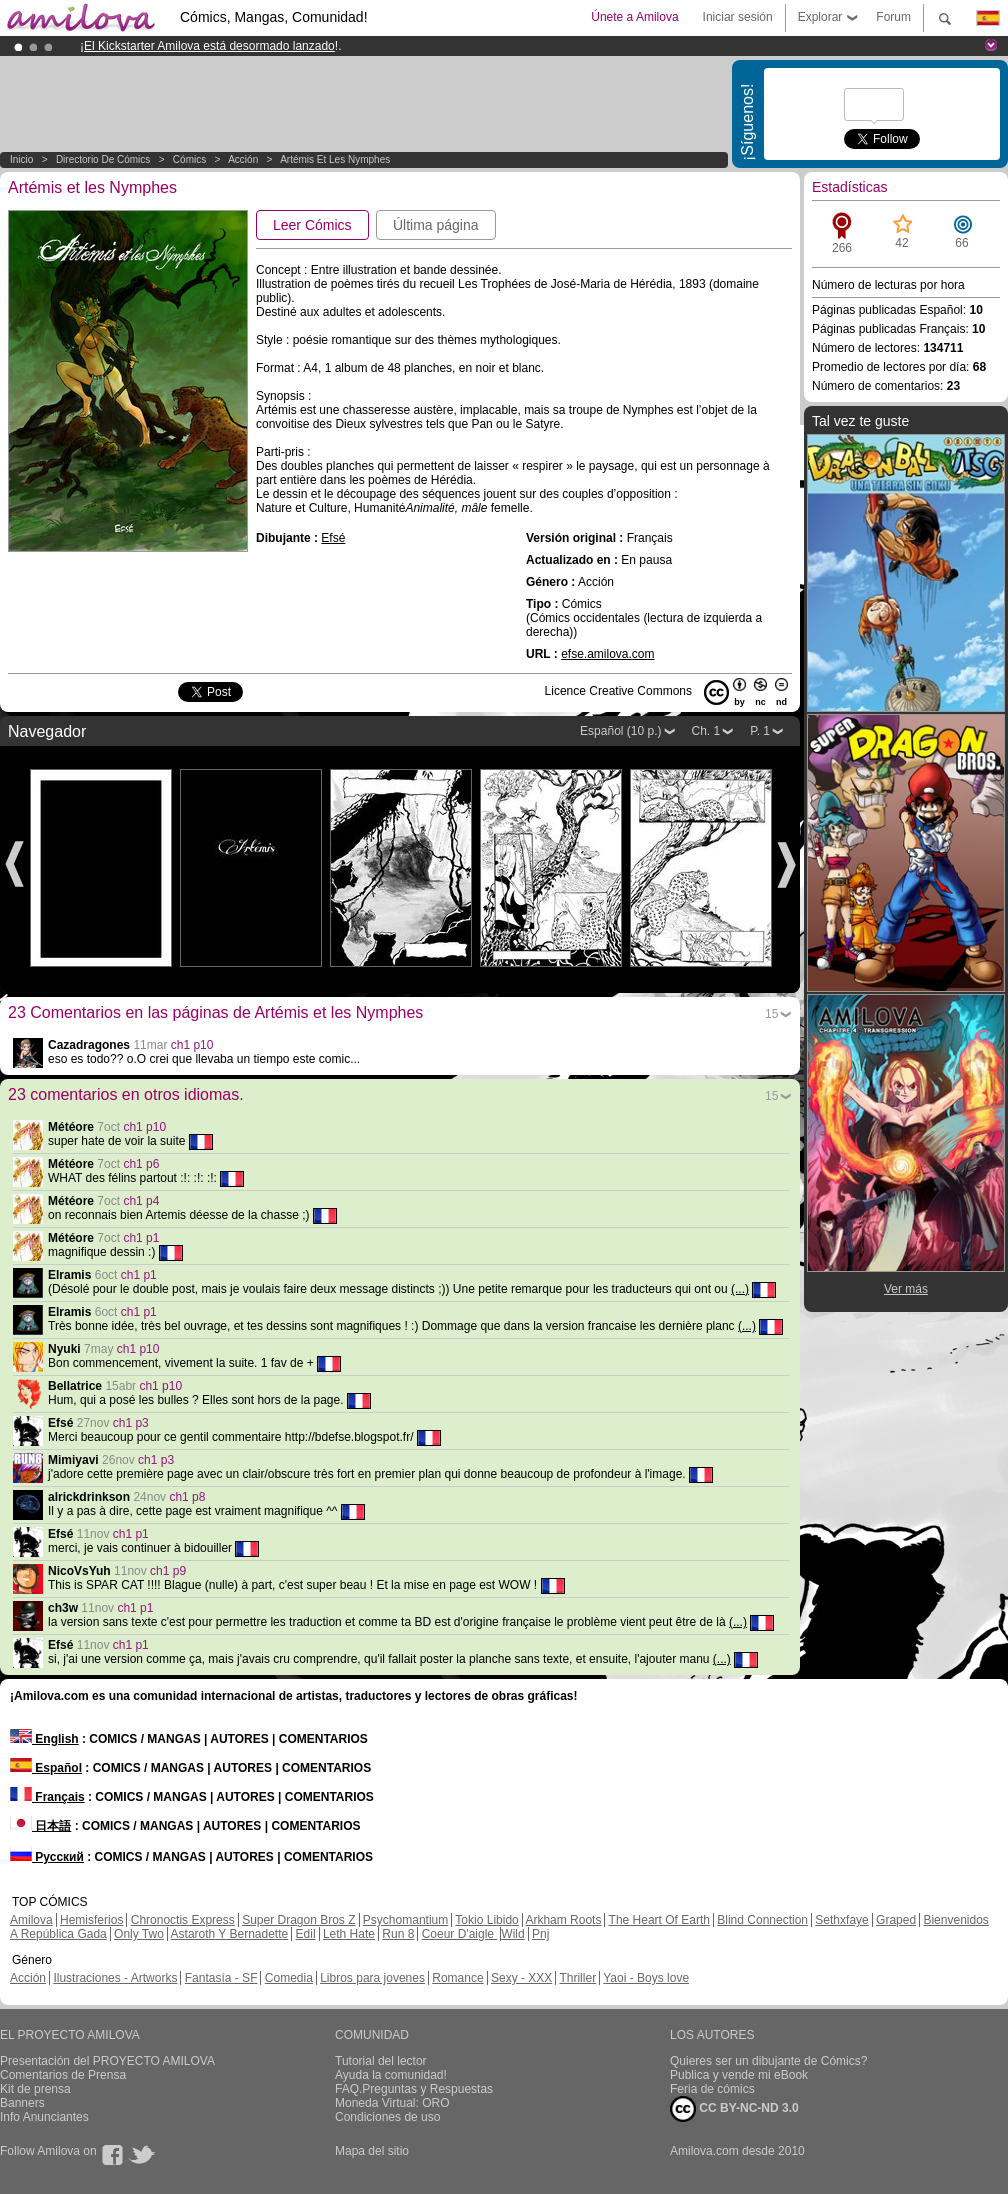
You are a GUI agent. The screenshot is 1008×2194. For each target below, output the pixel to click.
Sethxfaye (841, 1920)
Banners (22, 2103)
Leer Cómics (312, 225)
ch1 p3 (131, 1423)
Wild (512, 1934)
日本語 (40, 1826)
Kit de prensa (35, 2089)
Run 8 (398, 1934)
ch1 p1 (141, 1238)
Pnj (540, 1934)
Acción (243, 159)
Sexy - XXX (521, 1978)
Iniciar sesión (738, 17)
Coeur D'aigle (460, 1934)
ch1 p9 (168, 1571)
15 (771, 1014)
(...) (740, 1289)
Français (47, 1797)
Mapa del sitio (372, 2151)
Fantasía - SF (221, 1978)
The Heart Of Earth (659, 1920)
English (44, 1739)
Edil (306, 1934)
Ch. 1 (706, 731)
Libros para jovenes (372, 1978)
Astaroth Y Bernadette (230, 1934)
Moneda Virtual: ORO (392, 2103)
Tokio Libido (486, 1920)
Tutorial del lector (381, 2061)
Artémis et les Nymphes (335, 159)
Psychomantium (405, 1920)
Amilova (31, 1920)
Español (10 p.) (620, 731)
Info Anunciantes (44, 2117)
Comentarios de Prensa (63, 2075)
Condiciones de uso (387, 2117)
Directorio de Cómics (103, 159)
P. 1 (760, 731)
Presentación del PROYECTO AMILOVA (107, 2061)
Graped (896, 1920)
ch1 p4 (141, 1201)
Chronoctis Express (183, 1920)
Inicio (21, 159)
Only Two (139, 1934)
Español (46, 1768)
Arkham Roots (563, 1920)
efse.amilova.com (607, 654)
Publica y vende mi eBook (739, 2075)
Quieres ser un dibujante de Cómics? (768, 2061)
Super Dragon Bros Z (298, 1920)
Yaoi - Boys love (646, 1978)
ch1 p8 (187, 1497)
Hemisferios (91, 1920)
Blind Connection (762, 1920)
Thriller (577, 1978)
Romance (457, 1978)
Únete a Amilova (634, 17)
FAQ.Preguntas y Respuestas (414, 2089)
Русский (47, 1857)
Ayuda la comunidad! (391, 2075)
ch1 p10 (192, 1045)
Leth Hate (349, 1934)
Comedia (289, 1978)
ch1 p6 (141, 1164)
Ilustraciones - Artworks (115, 1978)
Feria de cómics (712, 2089)
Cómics (191, 159)
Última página (436, 225)
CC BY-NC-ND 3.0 (734, 2109)
